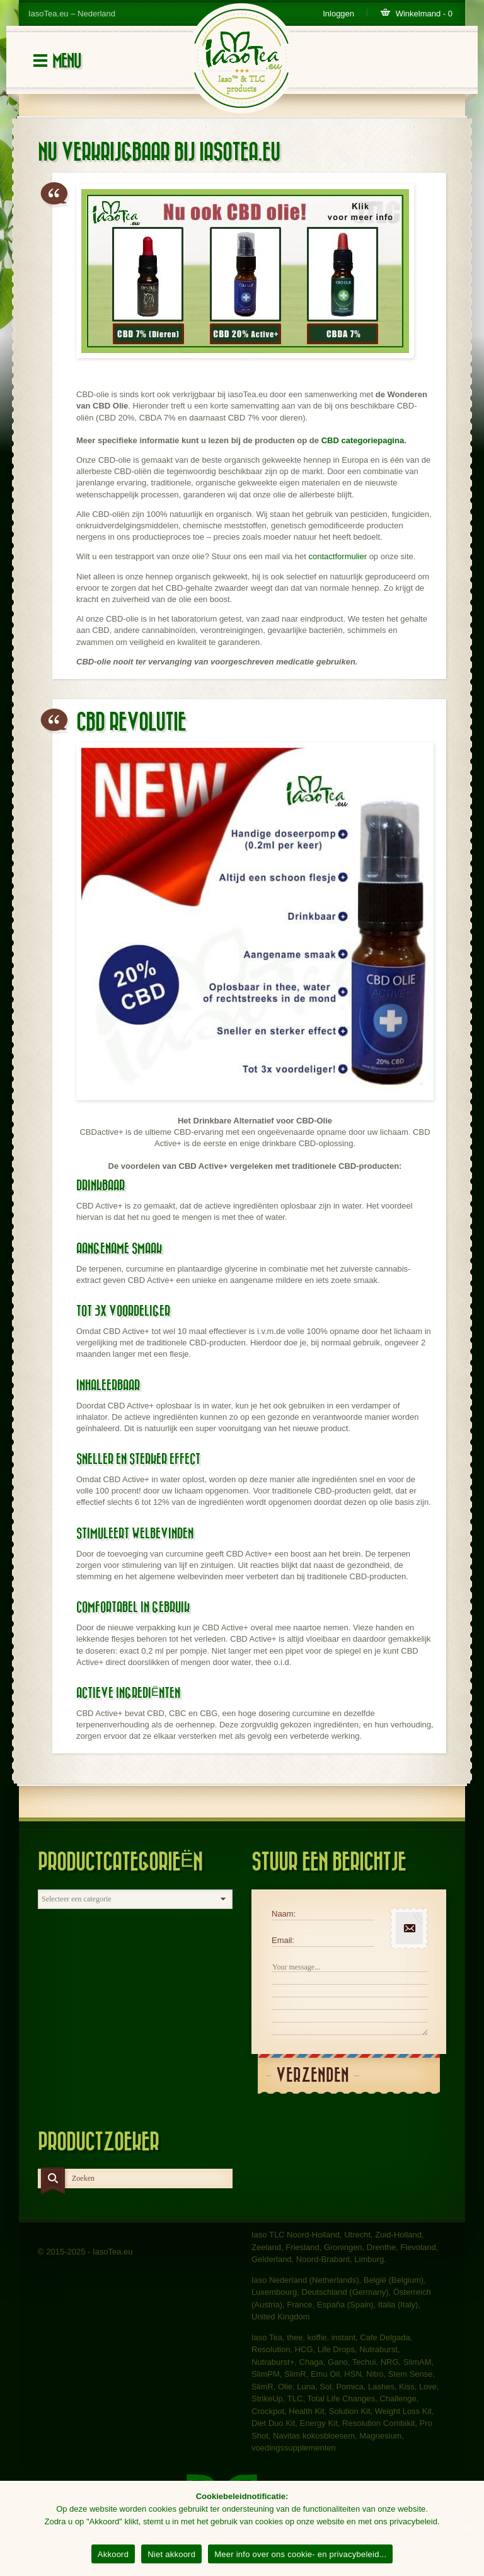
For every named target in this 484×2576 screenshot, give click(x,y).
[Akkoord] (468, 2528)
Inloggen (338, 13)
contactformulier (338, 556)
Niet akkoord (171, 2554)
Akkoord (113, 2554)
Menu (66, 61)
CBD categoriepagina (362, 440)
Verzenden (312, 2075)
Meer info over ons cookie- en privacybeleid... (300, 2554)
